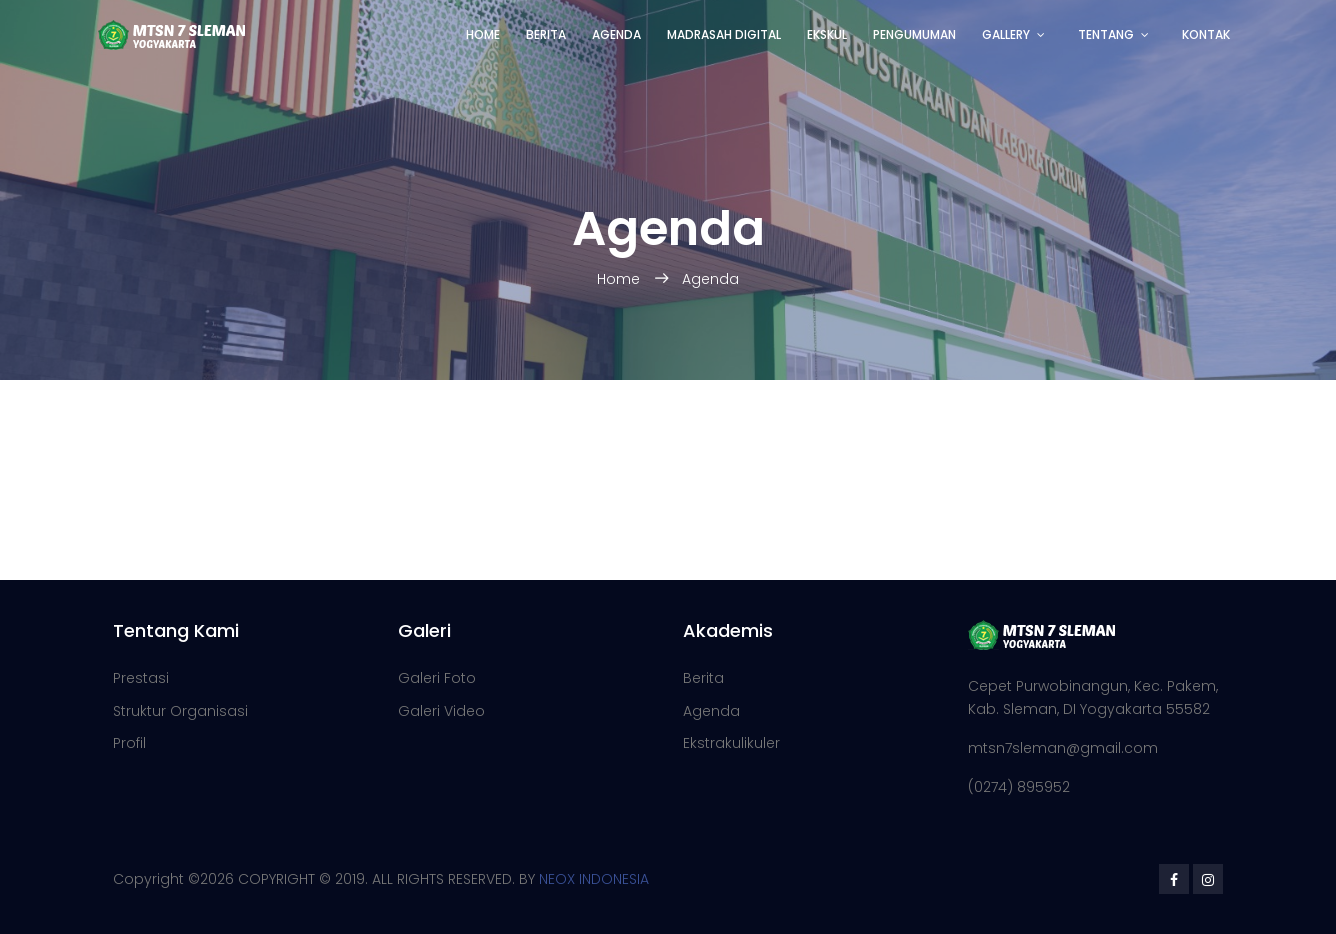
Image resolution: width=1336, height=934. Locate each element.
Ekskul (827, 34)
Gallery (1006, 34)
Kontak (1206, 34)
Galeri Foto (437, 678)
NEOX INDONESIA (594, 879)
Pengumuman (914, 34)
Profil (129, 743)
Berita (546, 34)
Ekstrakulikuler (731, 743)
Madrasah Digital (724, 34)
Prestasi (141, 678)
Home (483, 34)
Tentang (1106, 34)
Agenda (616, 34)
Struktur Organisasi (180, 711)
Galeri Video (441, 711)
